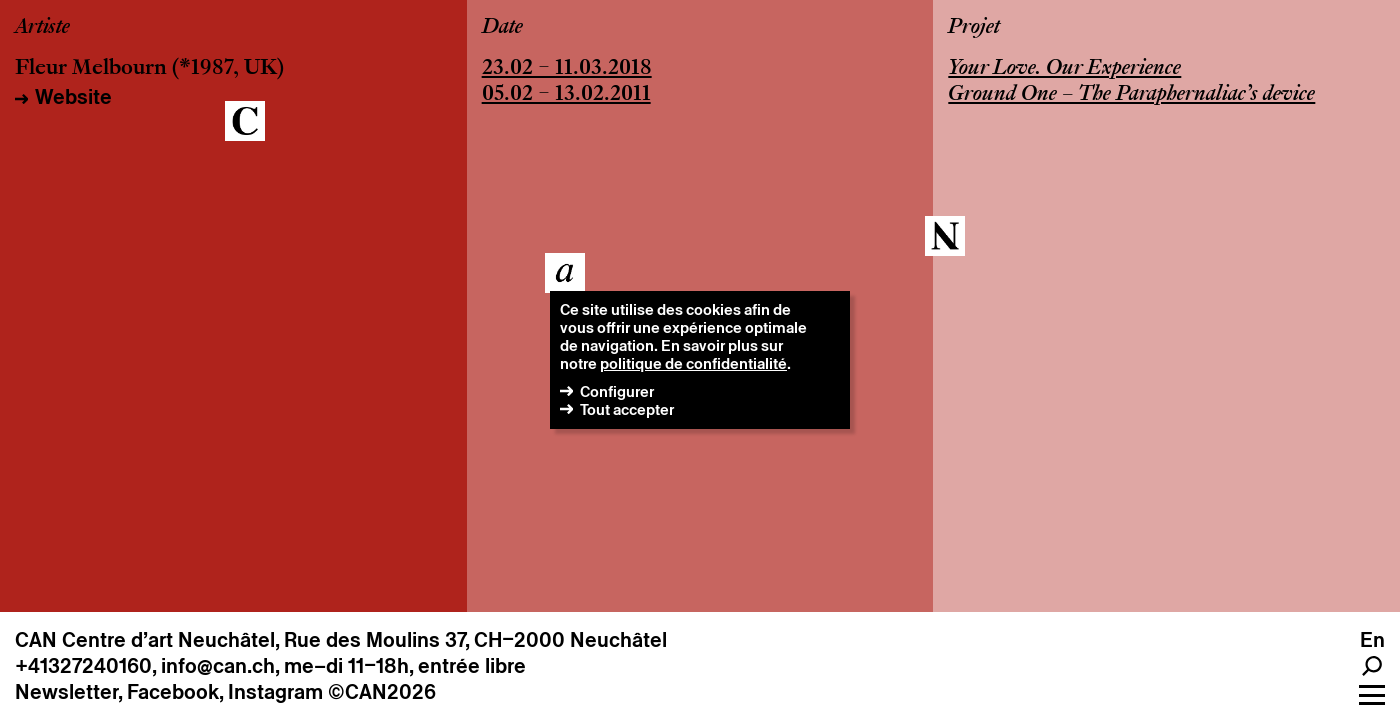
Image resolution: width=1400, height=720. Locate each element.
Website (73, 97)
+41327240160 (83, 666)
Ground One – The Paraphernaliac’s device (1131, 95)
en (1372, 640)
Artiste (42, 28)
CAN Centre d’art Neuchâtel (145, 640)
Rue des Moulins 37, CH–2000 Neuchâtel (475, 640)
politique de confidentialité (693, 363)
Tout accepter (627, 409)
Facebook (173, 692)
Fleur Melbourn (91, 69)
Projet (974, 28)
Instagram (275, 692)
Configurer (617, 391)
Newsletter (66, 692)
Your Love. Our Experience (1064, 69)
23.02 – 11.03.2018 (567, 69)
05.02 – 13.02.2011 (566, 95)
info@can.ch (218, 666)
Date (502, 28)
